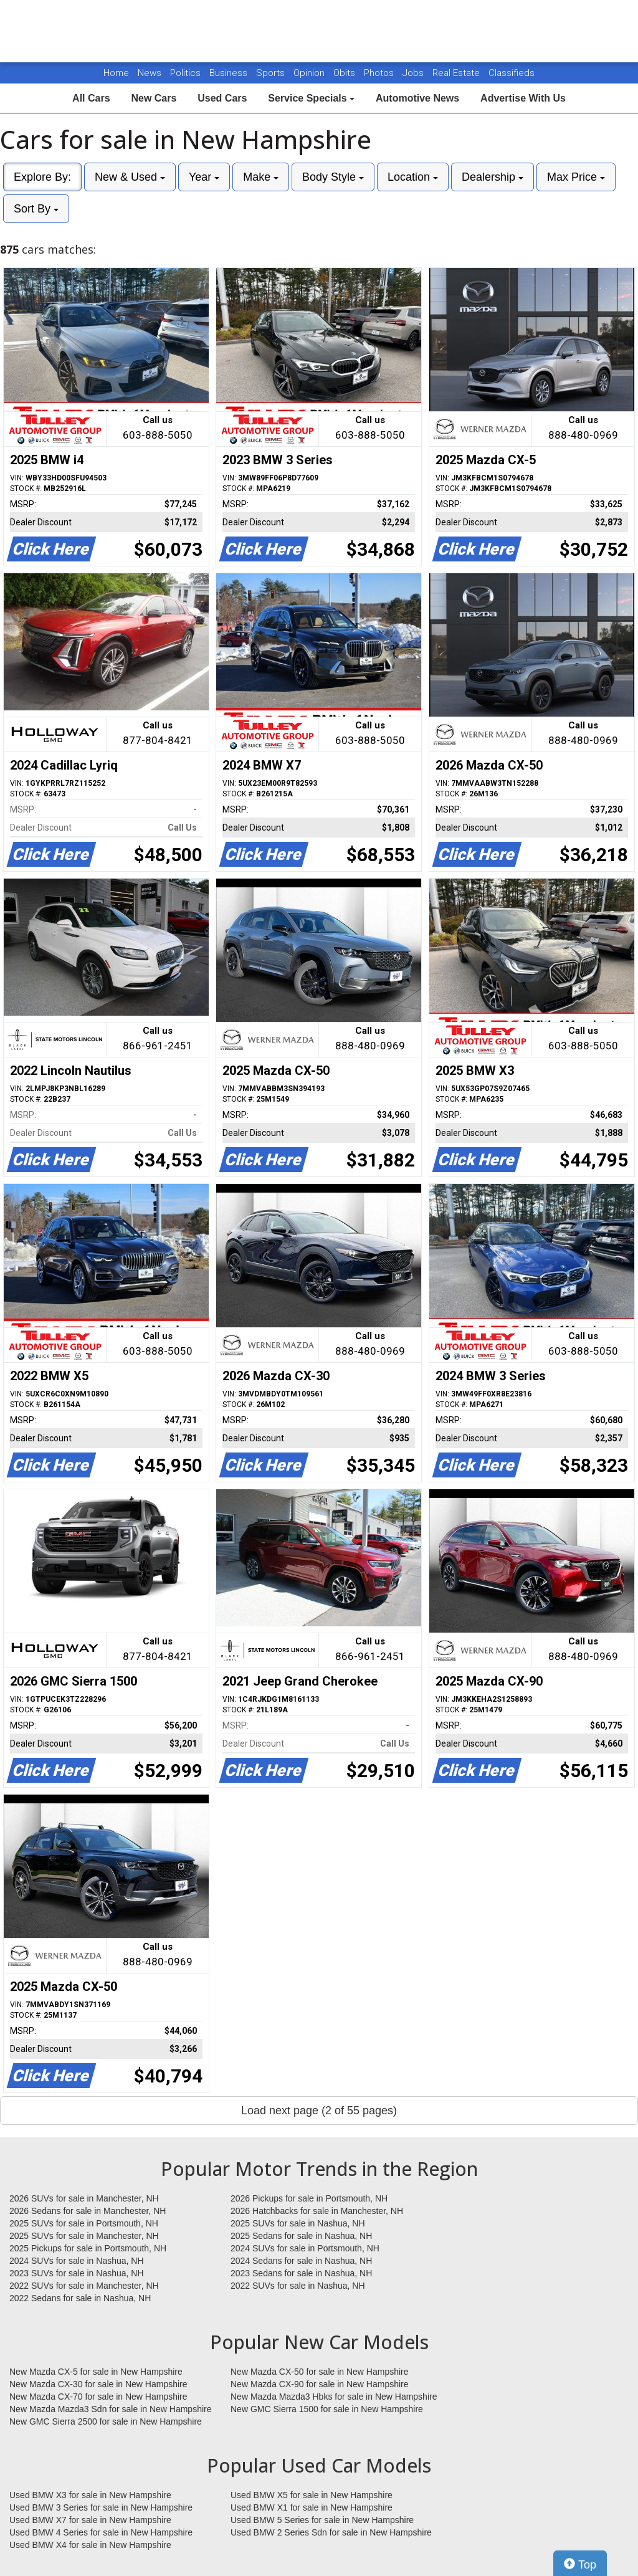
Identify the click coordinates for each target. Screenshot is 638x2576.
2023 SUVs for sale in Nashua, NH (76, 2273)
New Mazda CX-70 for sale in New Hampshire (98, 2397)
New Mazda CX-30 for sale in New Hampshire (98, 2384)
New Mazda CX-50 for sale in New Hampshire (320, 2372)
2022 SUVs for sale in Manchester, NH (84, 2286)
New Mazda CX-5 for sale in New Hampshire (96, 2372)
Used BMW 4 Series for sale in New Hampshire (101, 2532)
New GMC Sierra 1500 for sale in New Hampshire (327, 2409)
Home (116, 73)
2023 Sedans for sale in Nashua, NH (301, 2273)
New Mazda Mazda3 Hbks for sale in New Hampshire (334, 2397)
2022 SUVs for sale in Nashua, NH (298, 2286)
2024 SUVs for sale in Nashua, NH (76, 2261)
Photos (380, 73)
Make (261, 177)
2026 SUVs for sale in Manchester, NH (84, 2198)
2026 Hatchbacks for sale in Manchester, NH (317, 2211)
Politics (185, 73)
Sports (271, 73)
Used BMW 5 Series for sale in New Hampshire (322, 2520)
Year (204, 177)
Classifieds (511, 73)
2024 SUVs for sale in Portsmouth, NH (305, 2248)
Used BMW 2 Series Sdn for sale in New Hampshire (331, 2532)
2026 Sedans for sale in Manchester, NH (87, 2211)
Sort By (36, 209)
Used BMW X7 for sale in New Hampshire (90, 2520)
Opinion (310, 73)
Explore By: (42, 177)
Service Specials (311, 98)
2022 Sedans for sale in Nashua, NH (80, 2298)
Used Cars (222, 98)
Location (413, 177)
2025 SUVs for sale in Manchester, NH (84, 2236)
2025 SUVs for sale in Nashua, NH (298, 2223)
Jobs (414, 73)
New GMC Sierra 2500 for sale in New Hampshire (105, 2421)
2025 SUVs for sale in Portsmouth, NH (83, 2223)
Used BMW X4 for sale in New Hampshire (90, 2545)
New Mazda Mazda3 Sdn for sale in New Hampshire (110, 2409)
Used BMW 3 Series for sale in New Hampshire (101, 2507)
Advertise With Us (523, 98)
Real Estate (457, 73)
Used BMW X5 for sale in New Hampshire (312, 2495)
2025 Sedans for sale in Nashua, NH (301, 2236)
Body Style (333, 177)
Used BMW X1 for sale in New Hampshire (312, 2507)
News (149, 73)
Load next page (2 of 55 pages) (319, 2110)
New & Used (130, 177)
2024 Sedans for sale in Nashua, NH (301, 2261)
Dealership (492, 177)
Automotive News (417, 98)
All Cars (91, 98)
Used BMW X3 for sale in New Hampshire (90, 2495)
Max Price (576, 177)
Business (229, 73)
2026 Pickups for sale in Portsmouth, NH (309, 2198)
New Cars (153, 98)
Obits (345, 73)
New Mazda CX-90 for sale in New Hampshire (320, 2384)
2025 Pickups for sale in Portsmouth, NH (87, 2248)
